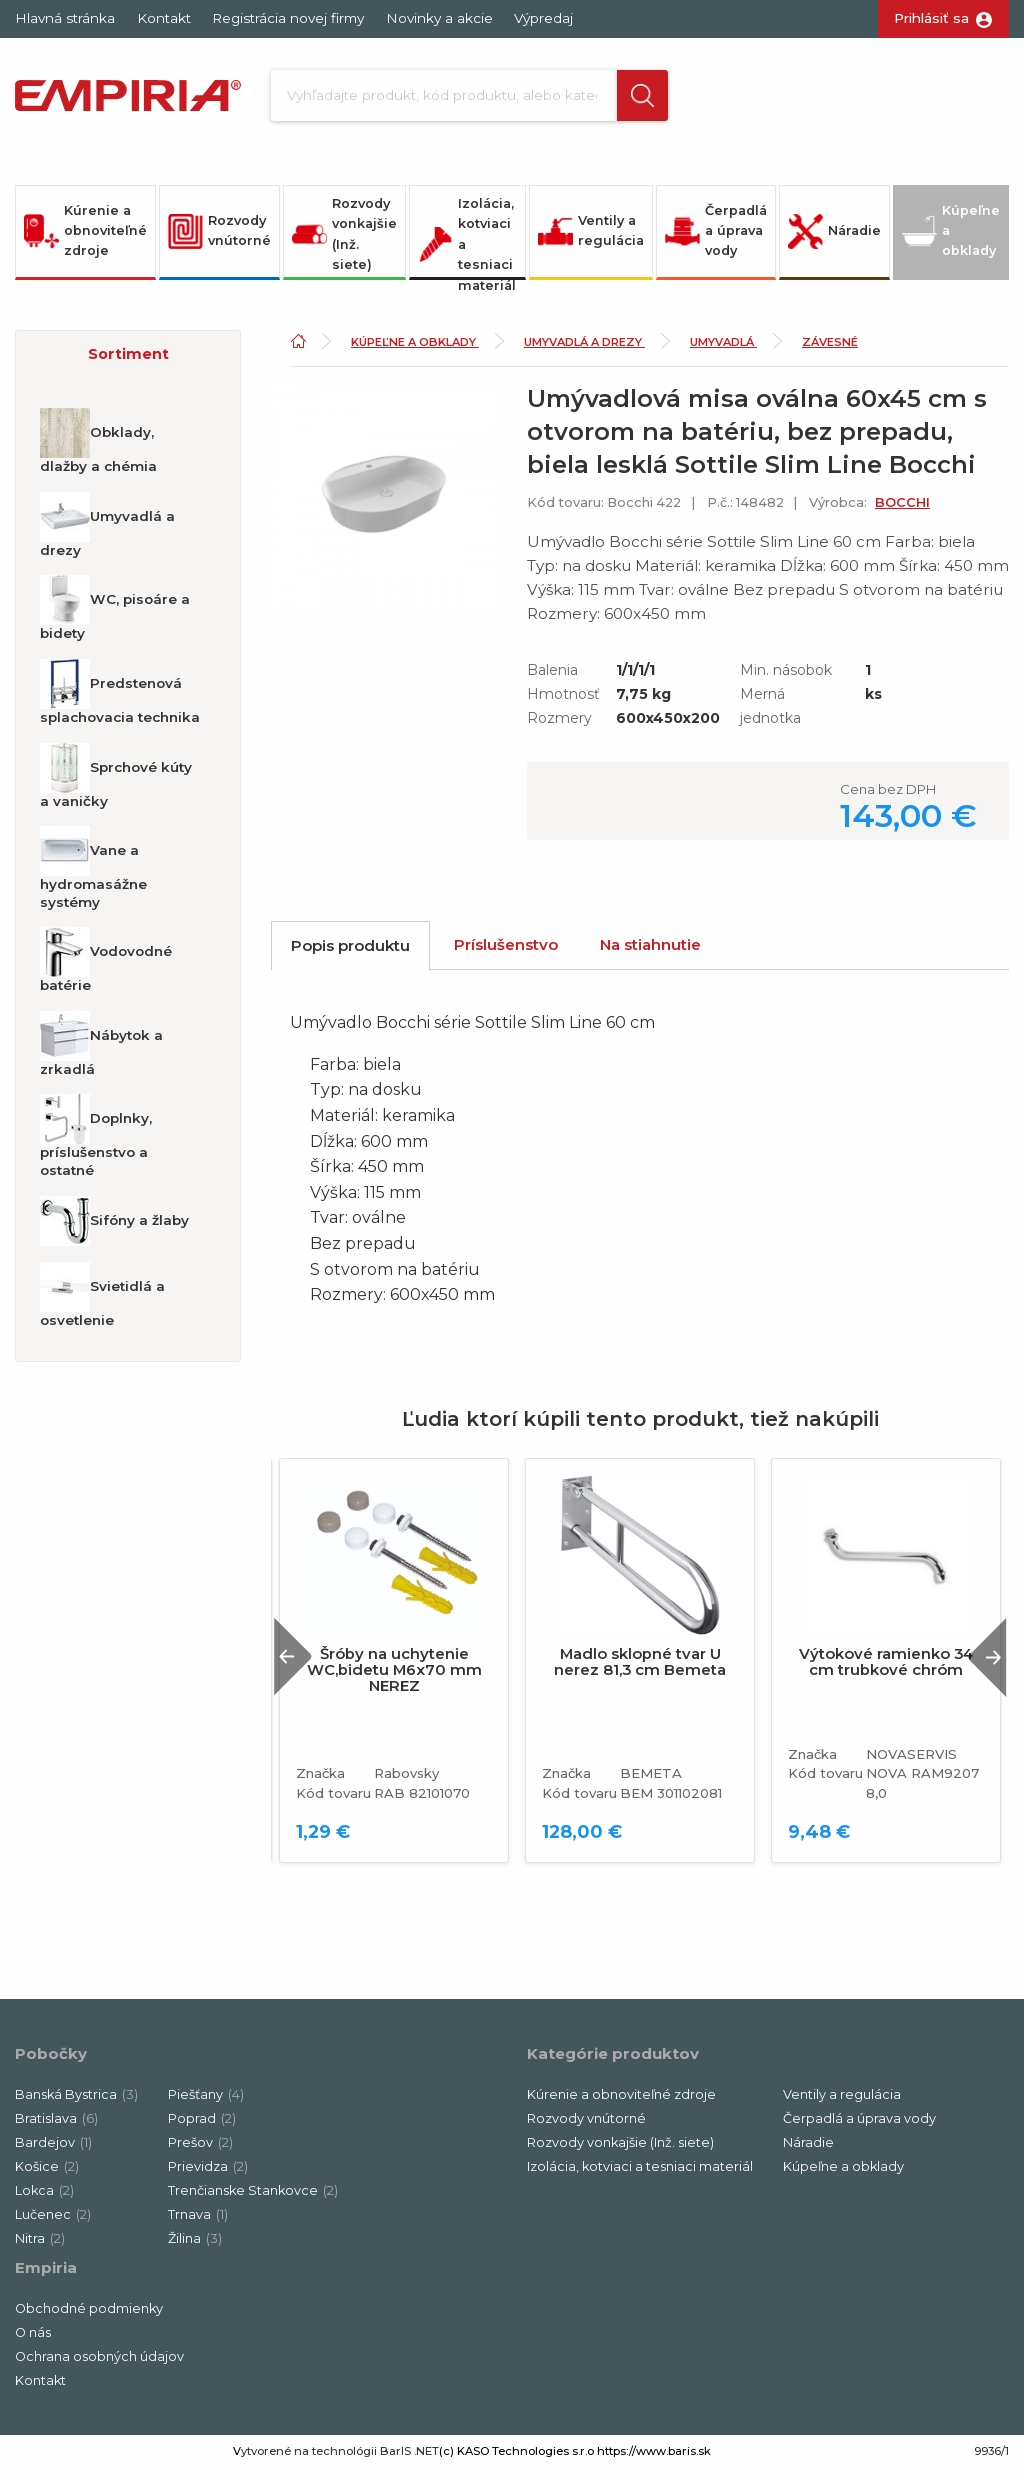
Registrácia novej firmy (288, 18)
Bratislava (56, 2123)
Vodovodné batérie (106, 966)
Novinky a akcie (439, 18)
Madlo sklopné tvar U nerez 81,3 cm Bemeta (640, 1667)
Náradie (834, 236)
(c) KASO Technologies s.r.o (516, 2456)
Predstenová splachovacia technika (120, 697)
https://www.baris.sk (654, 2456)
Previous (299, 1662)
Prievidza (208, 2171)
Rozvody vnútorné (219, 236)
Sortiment (128, 359)
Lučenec (53, 2219)
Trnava (198, 2219)
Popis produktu (350, 950)
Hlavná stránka (65, 18)
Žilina (195, 2243)
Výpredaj (543, 18)
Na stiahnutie (650, 949)
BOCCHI (902, 507)
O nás (33, 2337)
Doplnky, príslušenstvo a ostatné (96, 1142)
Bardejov (53, 2147)
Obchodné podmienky (89, 2313)
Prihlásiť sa (931, 18)
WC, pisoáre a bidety (115, 614)
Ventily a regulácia (591, 236)
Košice (47, 2171)
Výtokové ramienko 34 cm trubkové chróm (886, 1667)
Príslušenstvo (506, 949)
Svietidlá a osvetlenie (102, 1300)
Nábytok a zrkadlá (101, 1049)
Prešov (200, 2147)
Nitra (40, 2243)
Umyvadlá (723, 347)
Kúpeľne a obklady (951, 236)
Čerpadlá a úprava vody (716, 236)
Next (983, 1662)
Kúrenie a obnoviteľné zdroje (85, 236)
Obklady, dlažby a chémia (98, 447)
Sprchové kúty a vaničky (116, 781)
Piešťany (206, 2099)
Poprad (202, 2123)
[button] (636, 98)
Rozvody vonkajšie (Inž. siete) (344, 239)
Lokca (44, 2195)
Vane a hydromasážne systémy (93, 874)
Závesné (830, 347)
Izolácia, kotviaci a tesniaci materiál (467, 243)
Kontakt (164, 18)
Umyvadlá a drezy (107, 530)
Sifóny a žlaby (114, 1226)
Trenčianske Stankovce (253, 2195)
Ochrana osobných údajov (99, 2361)
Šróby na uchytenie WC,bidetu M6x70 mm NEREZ (394, 1675)
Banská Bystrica (76, 2099)
